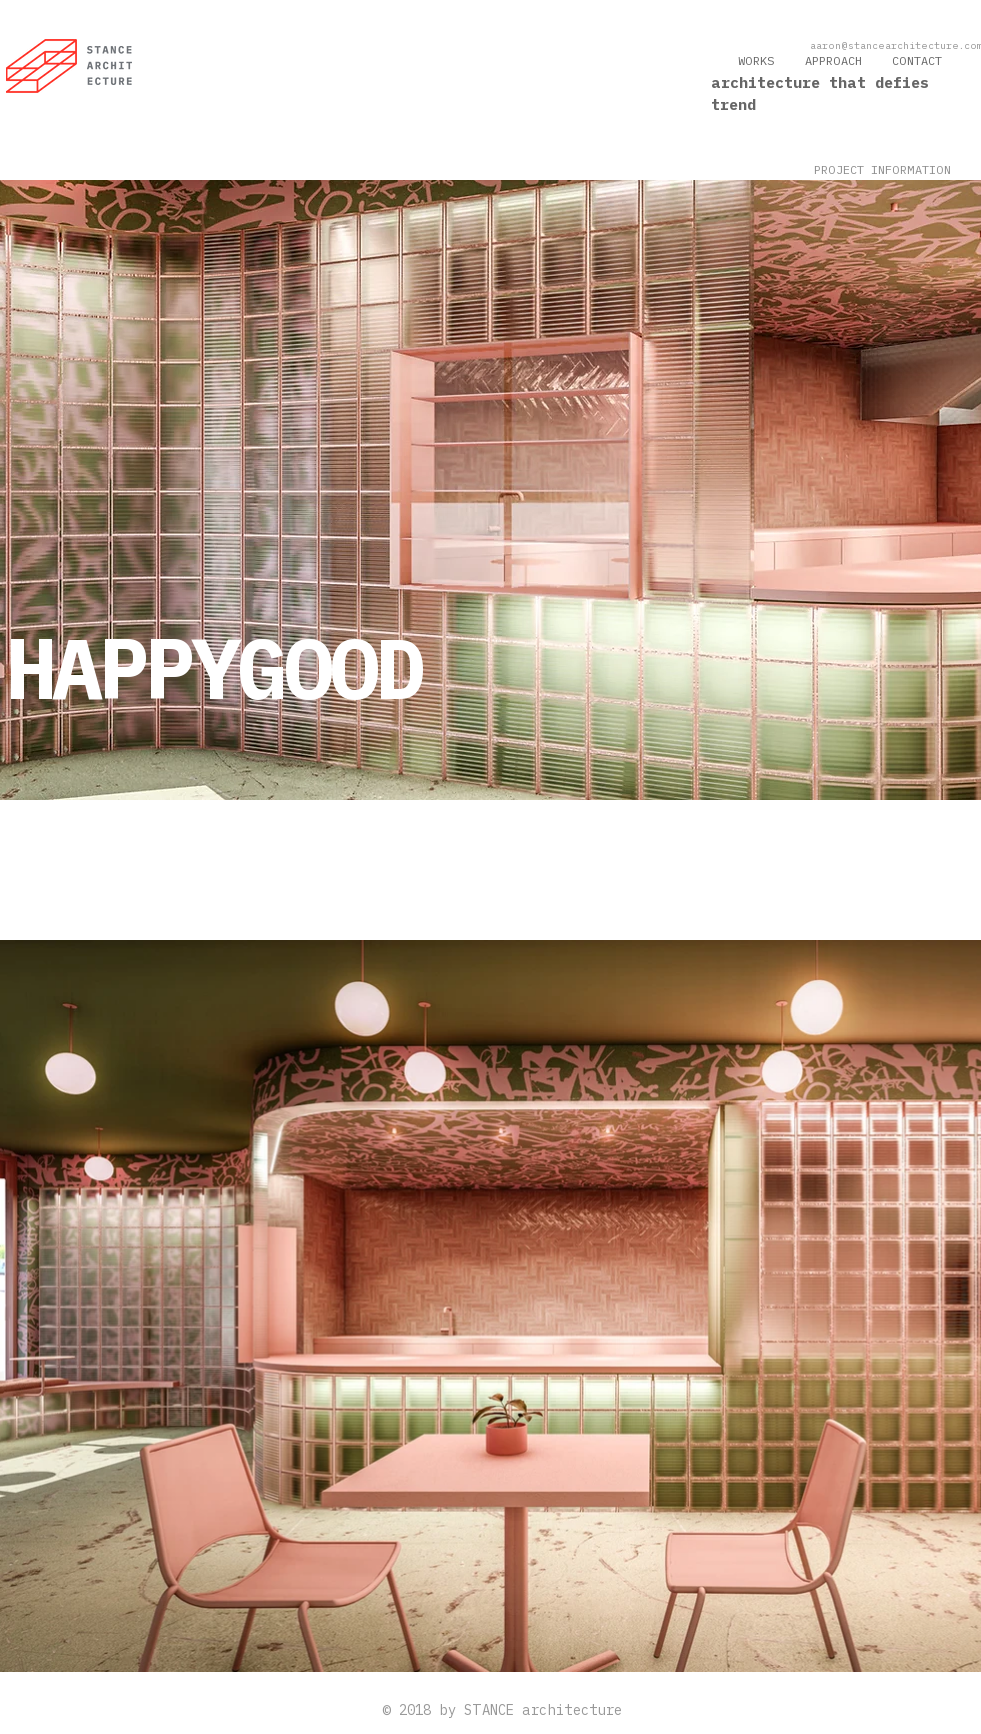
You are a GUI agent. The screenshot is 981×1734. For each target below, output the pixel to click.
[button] (882, 170)
